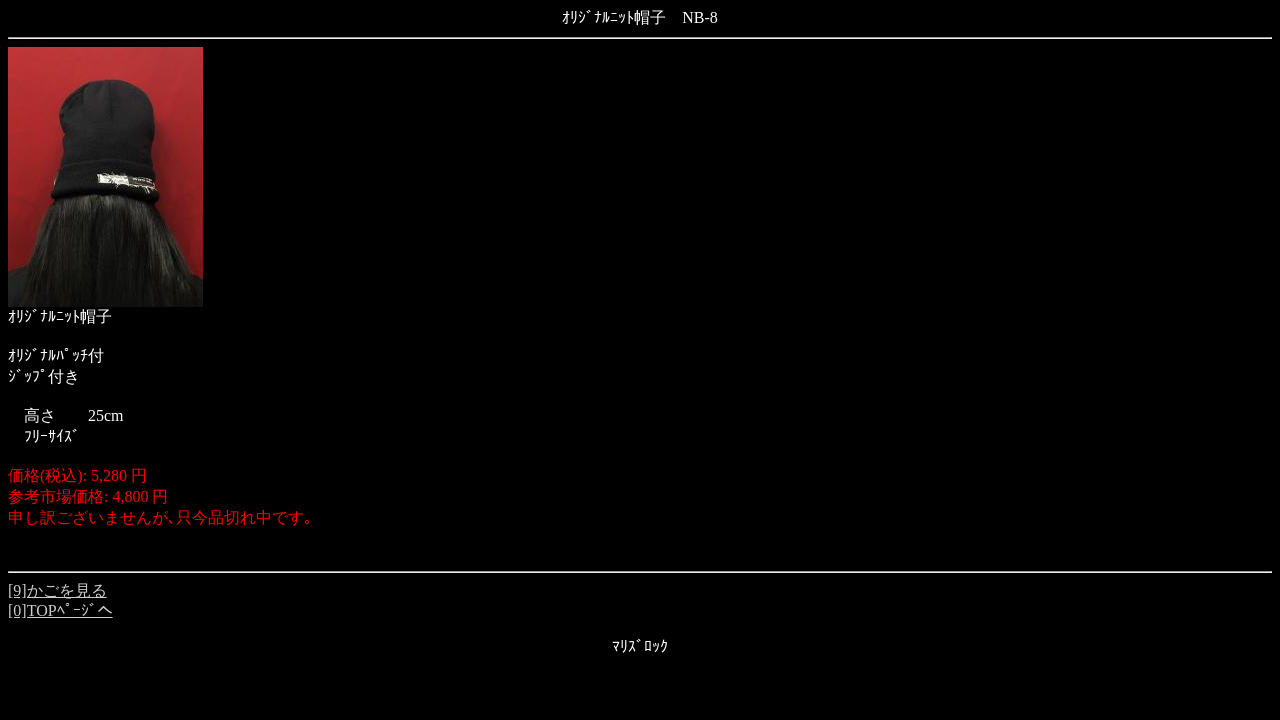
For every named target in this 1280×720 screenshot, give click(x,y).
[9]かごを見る (57, 590)
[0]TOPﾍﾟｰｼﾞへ (60, 610)
